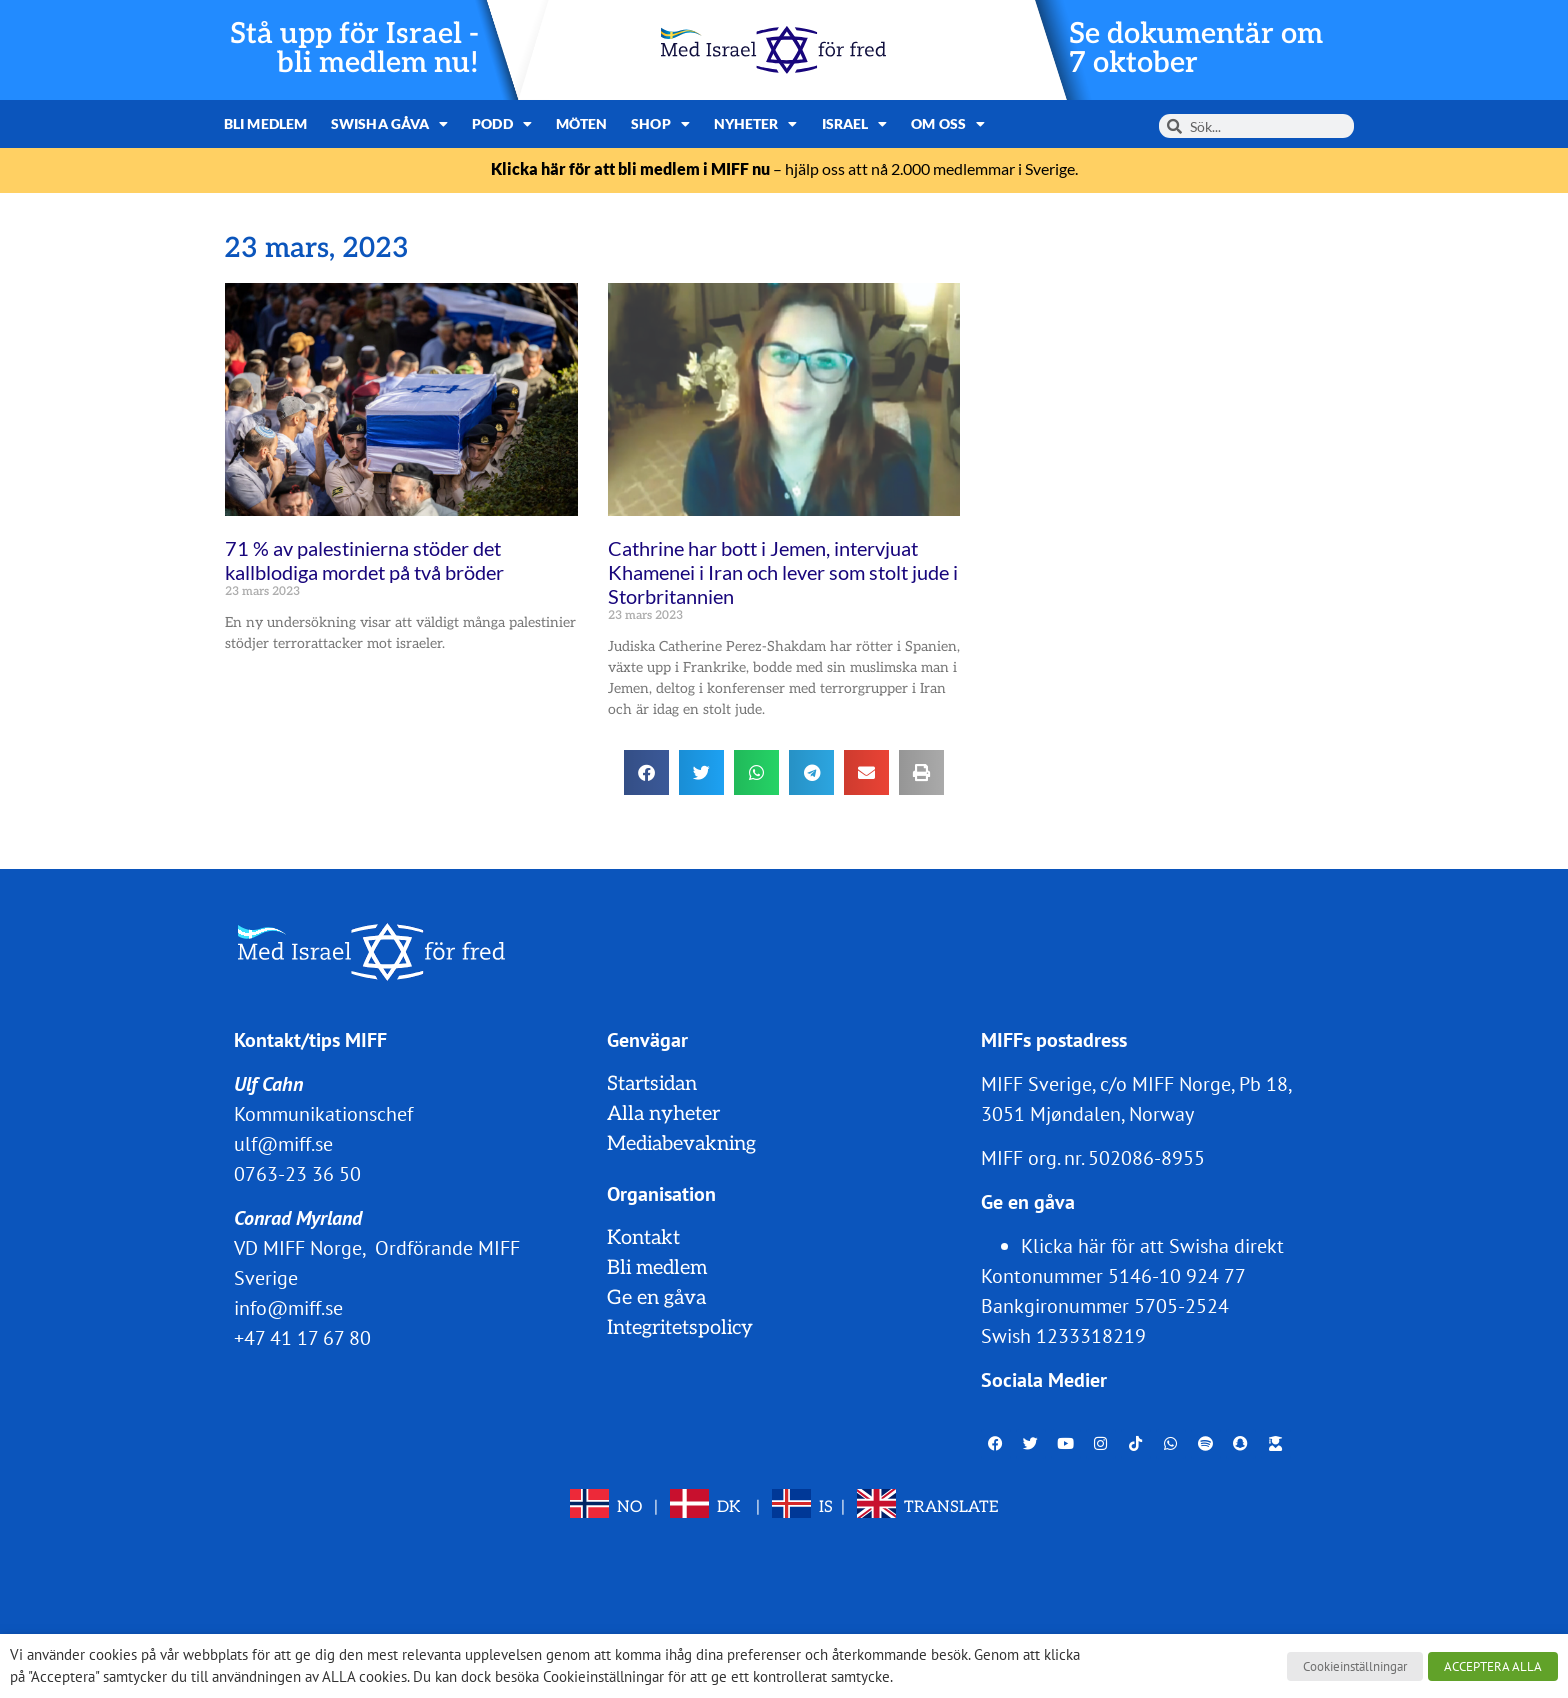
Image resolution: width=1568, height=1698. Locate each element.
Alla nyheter (663, 1114)
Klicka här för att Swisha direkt (1152, 1246)
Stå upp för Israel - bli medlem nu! (354, 49)
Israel (855, 124)
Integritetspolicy (680, 1328)
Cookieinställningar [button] (1355, 1666)
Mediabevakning (681, 1144)
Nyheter (756, 124)
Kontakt (643, 1238)
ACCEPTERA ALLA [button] (1493, 1666)
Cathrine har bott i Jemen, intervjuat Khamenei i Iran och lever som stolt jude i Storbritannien (783, 572)
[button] (646, 772)
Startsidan (652, 1084)
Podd (502, 124)
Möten (582, 123)
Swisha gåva (389, 124)
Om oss (948, 124)
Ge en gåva (656, 1298)
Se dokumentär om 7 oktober (1196, 49)
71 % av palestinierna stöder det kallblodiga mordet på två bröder (364, 560)
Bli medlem (265, 123)
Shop (660, 124)
